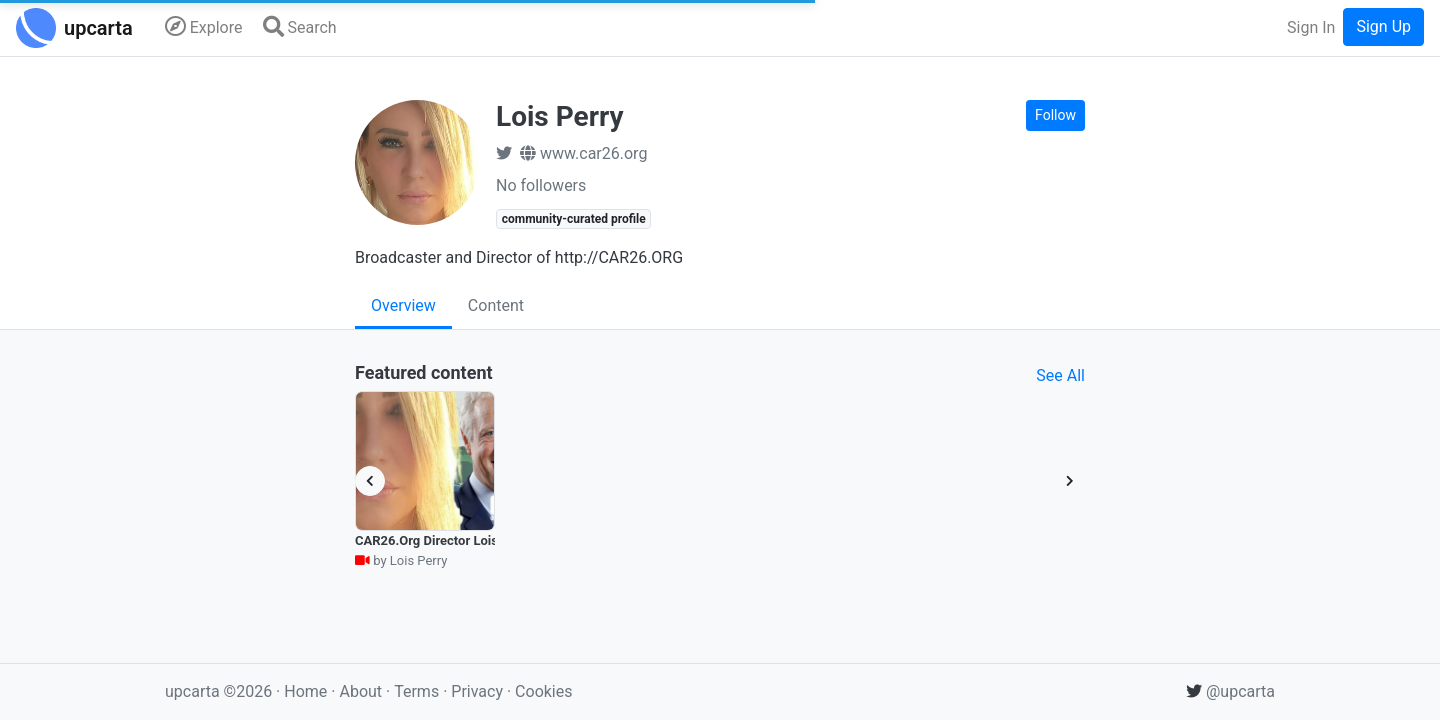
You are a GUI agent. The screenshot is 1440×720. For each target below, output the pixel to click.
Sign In (1311, 27)
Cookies (543, 691)
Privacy (479, 691)
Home (305, 691)
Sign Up (1383, 26)
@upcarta (1230, 691)
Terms (418, 691)
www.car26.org (583, 153)
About (360, 691)
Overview (403, 305)
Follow (1055, 115)
